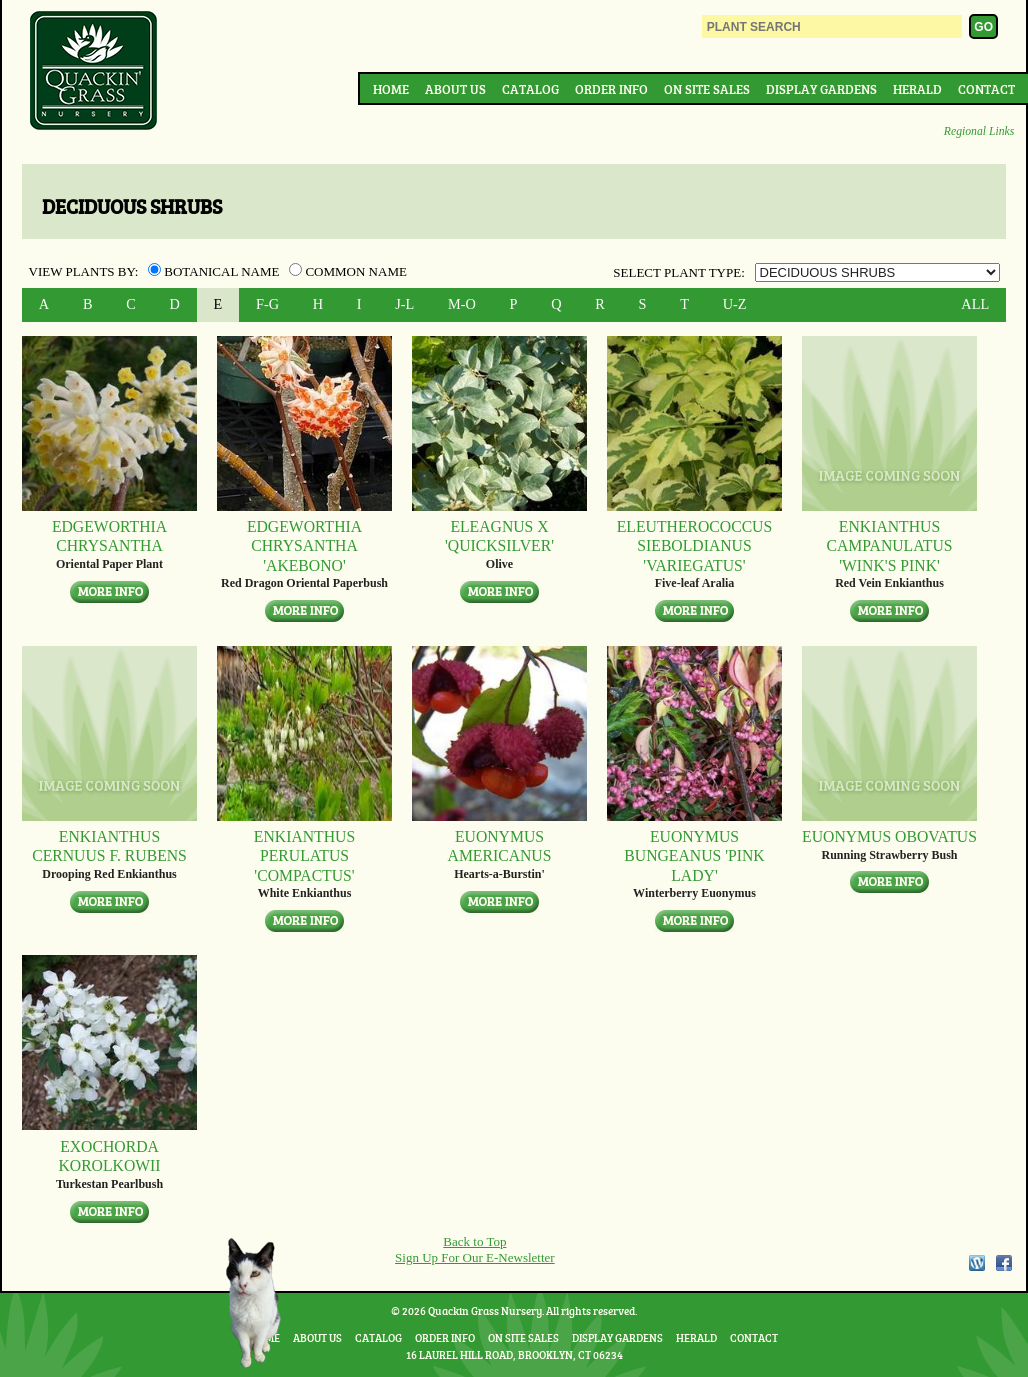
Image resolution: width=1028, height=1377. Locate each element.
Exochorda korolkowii (109, 1156)
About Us (455, 89)
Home (391, 89)
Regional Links (979, 131)
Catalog (530, 89)
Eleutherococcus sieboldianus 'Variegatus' (694, 546)
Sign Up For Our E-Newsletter (475, 1257)
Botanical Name (215, 271)
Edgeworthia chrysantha (109, 536)
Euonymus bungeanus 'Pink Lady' (694, 856)
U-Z (735, 304)
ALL (975, 304)
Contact (986, 89)
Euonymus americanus (500, 846)
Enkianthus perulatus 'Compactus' (304, 856)
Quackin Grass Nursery (94, 72)
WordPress (976, 1263)
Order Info (611, 89)
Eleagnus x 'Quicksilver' (499, 536)
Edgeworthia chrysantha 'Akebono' (304, 546)
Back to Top (474, 1241)
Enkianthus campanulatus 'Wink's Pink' (889, 546)
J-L (404, 304)
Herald (917, 89)
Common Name (348, 271)
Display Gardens (821, 89)
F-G (267, 304)
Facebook (1004, 1263)
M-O (462, 304)
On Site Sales (707, 89)
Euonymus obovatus (889, 836)
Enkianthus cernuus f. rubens (109, 846)
